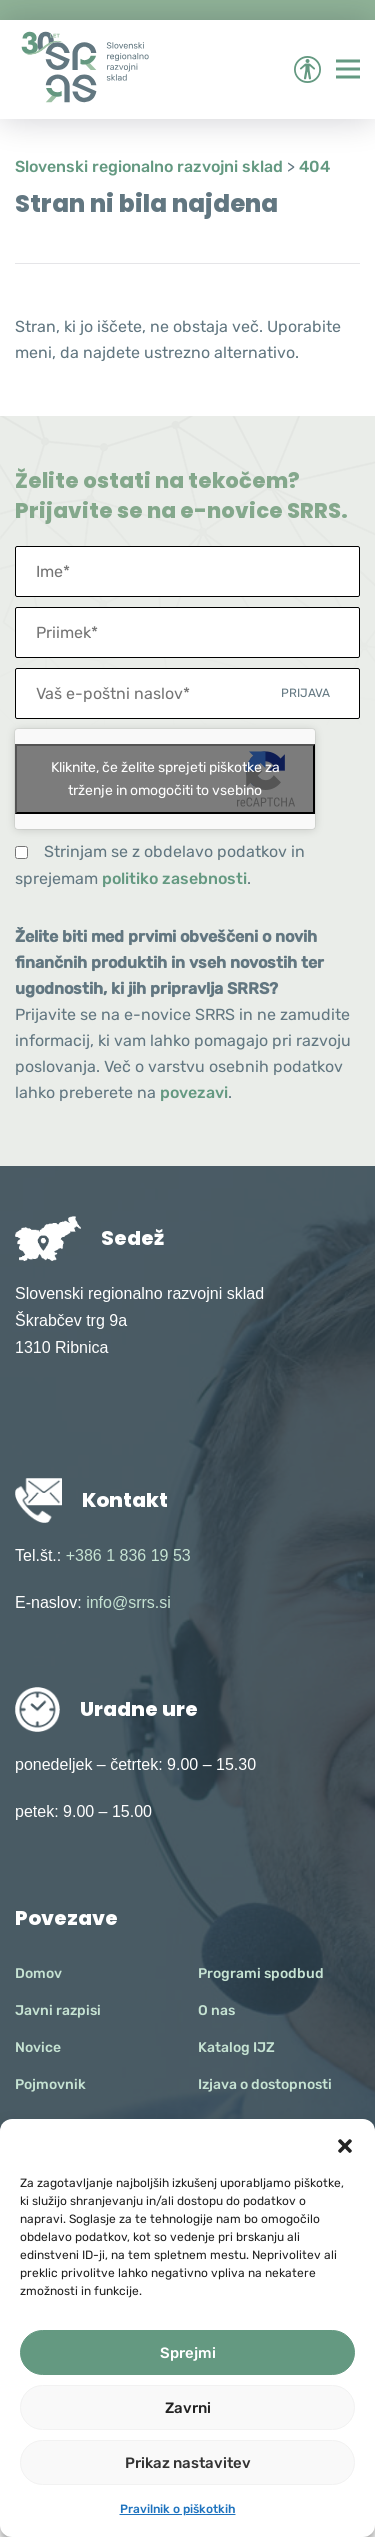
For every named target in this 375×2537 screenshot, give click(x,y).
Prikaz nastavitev (188, 2463)
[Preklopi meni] (348, 69)
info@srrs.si (128, 1602)
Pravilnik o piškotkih (178, 2509)
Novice (38, 2047)
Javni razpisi (58, 2010)
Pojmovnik (50, 2084)
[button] (345, 2144)
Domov (38, 1973)
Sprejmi (188, 2353)
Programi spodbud (261, 1973)
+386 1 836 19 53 (128, 1555)
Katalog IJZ (236, 2047)
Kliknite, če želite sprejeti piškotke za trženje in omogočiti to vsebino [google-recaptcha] (165, 779)
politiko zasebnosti (174, 878)
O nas (216, 2010)
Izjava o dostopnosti (265, 2084)
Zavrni (188, 2408)
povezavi (194, 1092)
